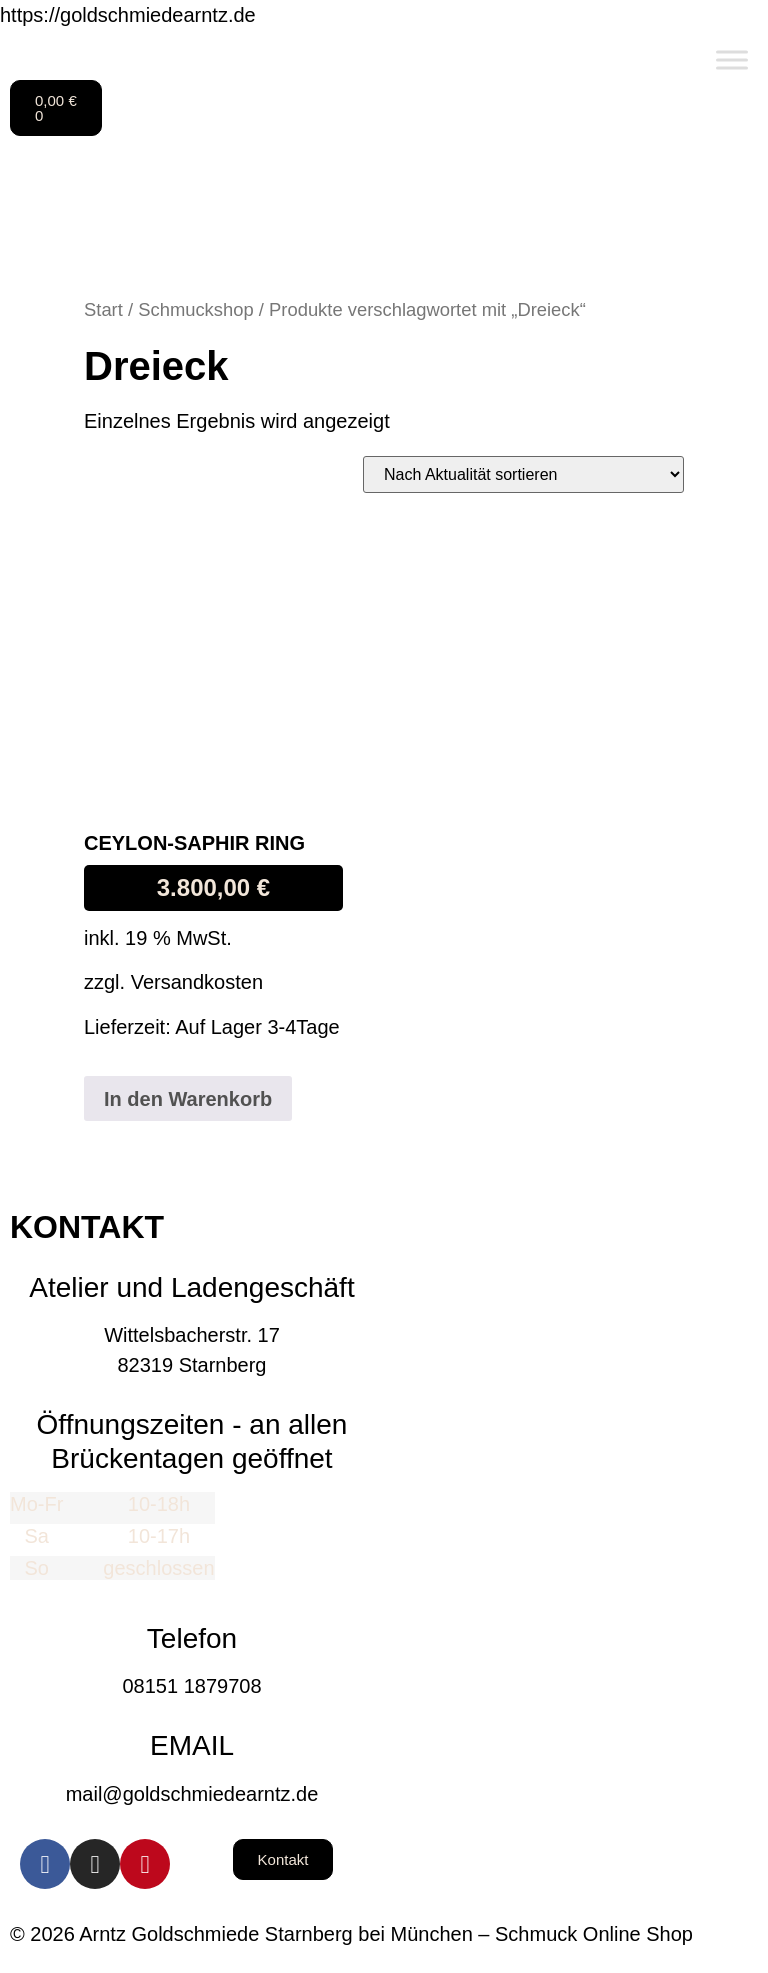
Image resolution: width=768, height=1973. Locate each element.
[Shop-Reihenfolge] (523, 474)
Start (103, 309)
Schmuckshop (196, 309)
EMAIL (192, 1745)
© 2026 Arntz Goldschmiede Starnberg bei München (241, 1934)
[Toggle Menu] (732, 59)
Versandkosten (197, 982)
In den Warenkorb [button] (188, 1099)
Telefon (192, 1638)
